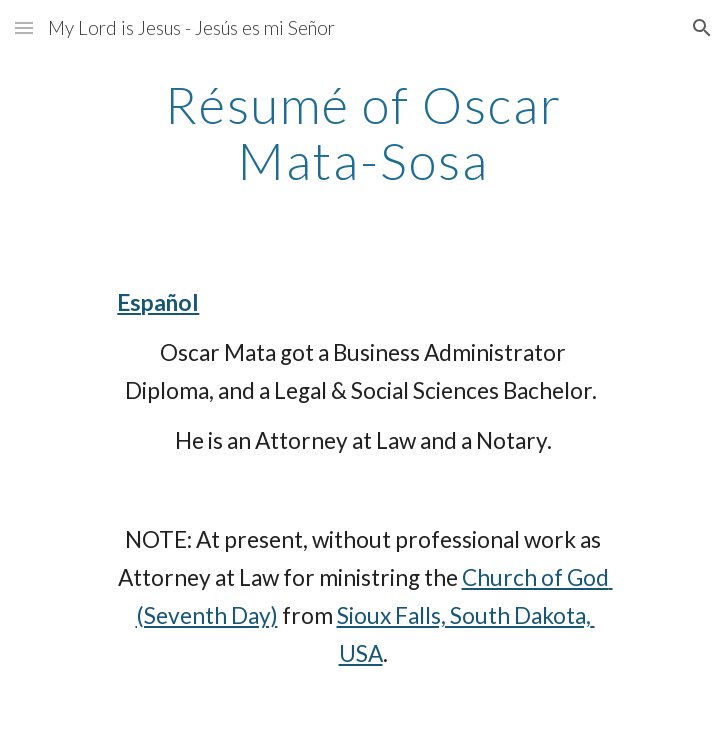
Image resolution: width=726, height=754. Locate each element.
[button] (24, 27)
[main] (362, 132)
